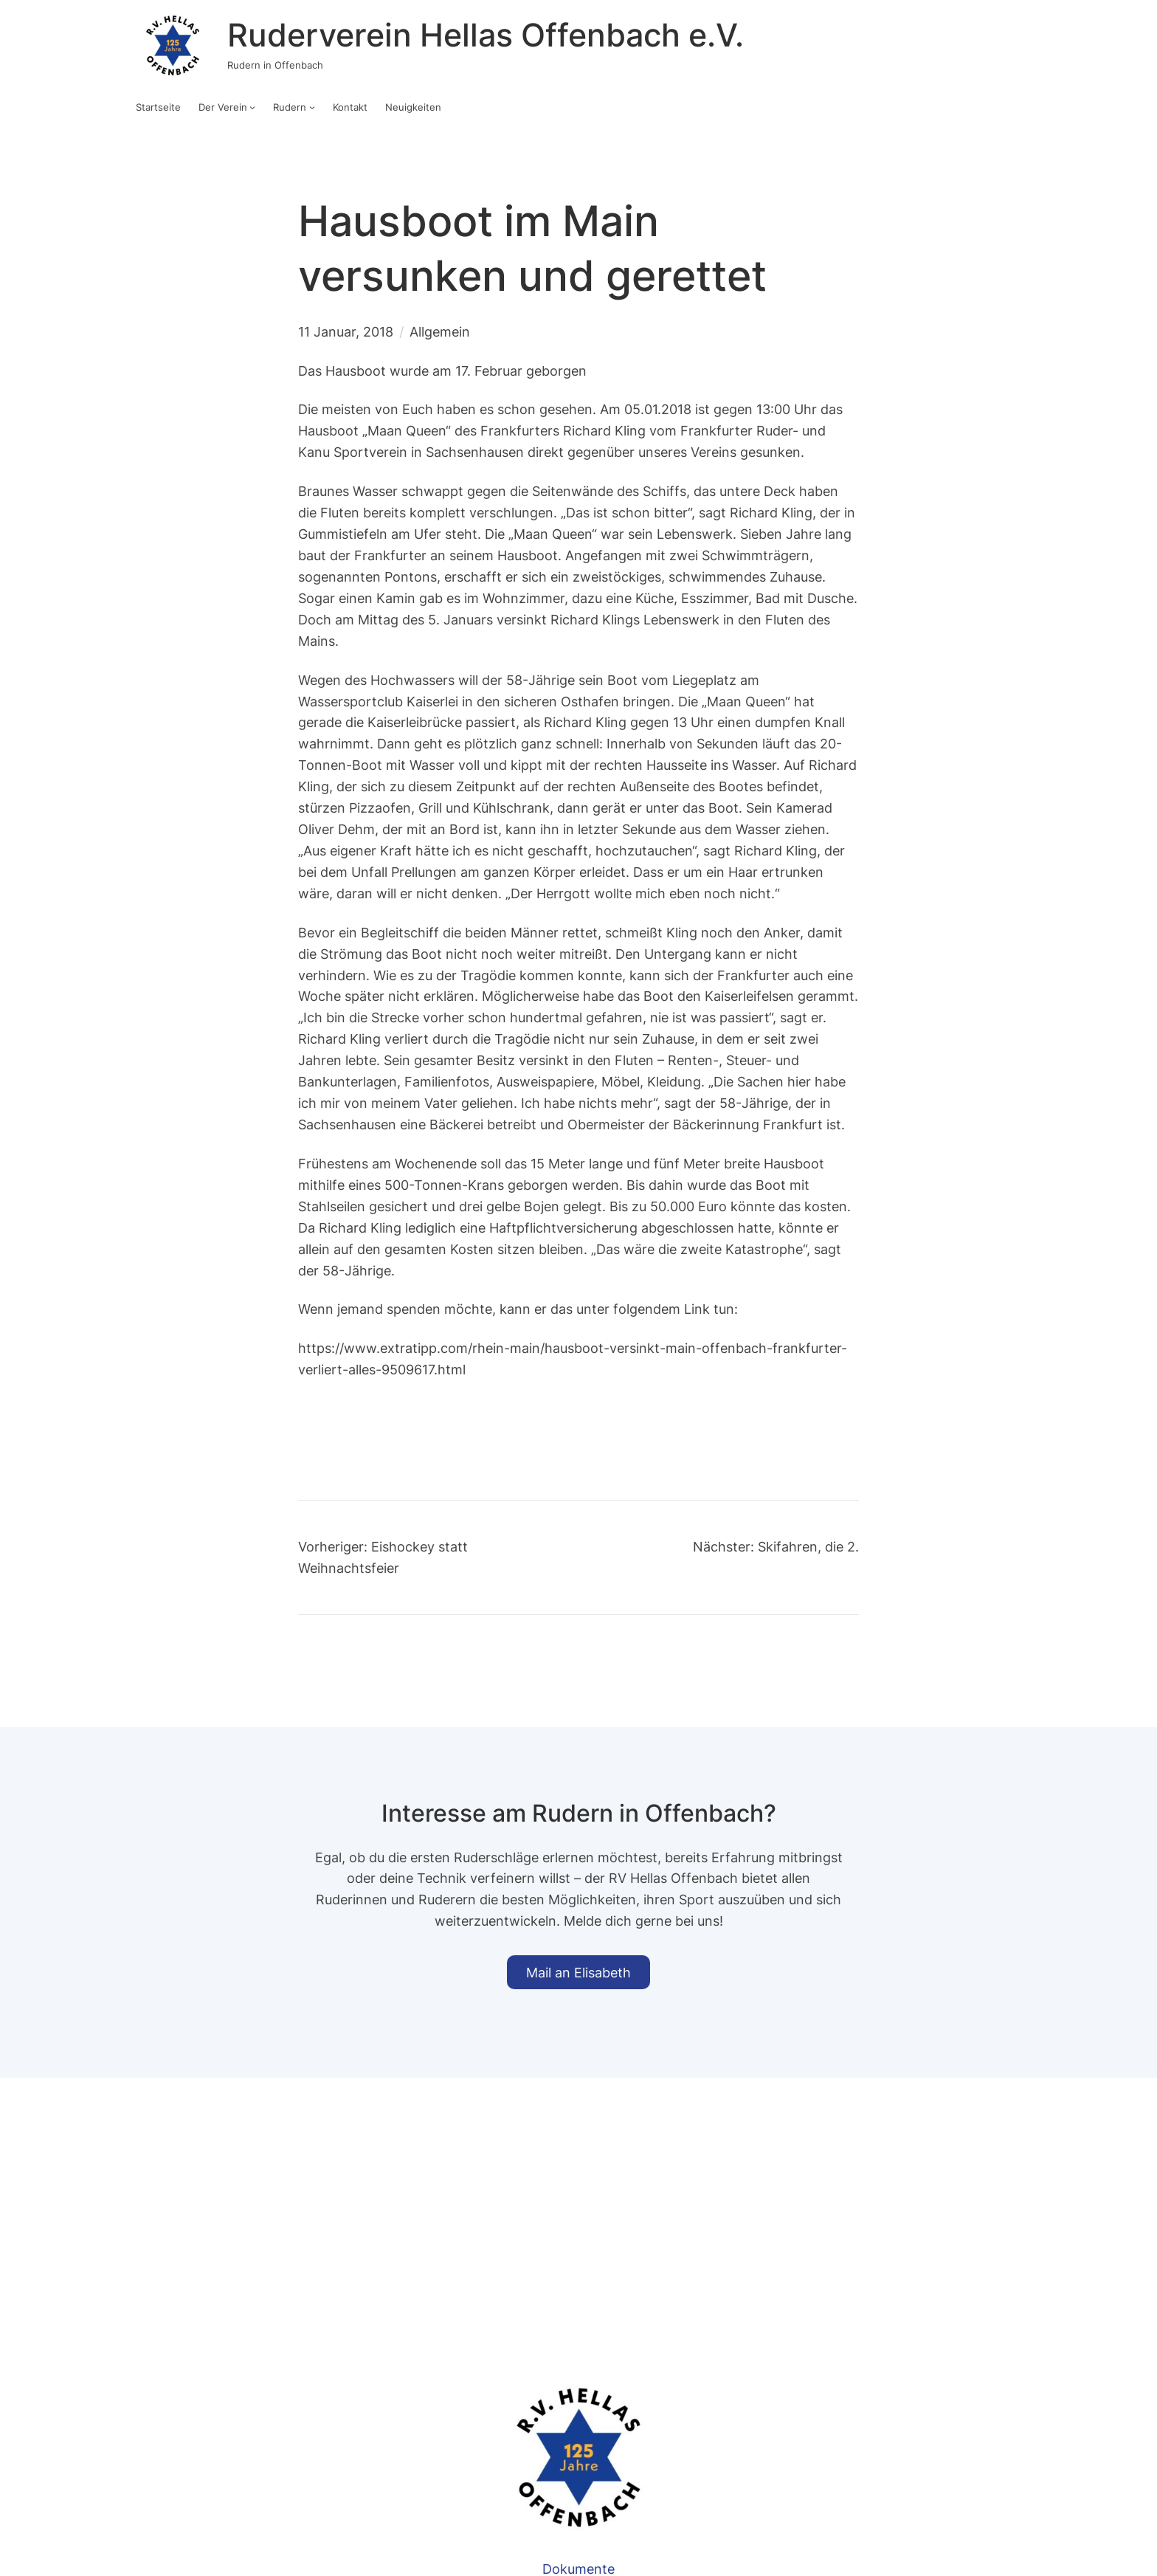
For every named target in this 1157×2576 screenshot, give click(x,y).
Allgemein (440, 331)
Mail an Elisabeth (578, 1972)
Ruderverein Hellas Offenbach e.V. (485, 35)
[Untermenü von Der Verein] (252, 107)
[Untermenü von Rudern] (312, 107)
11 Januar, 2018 (345, 331)
